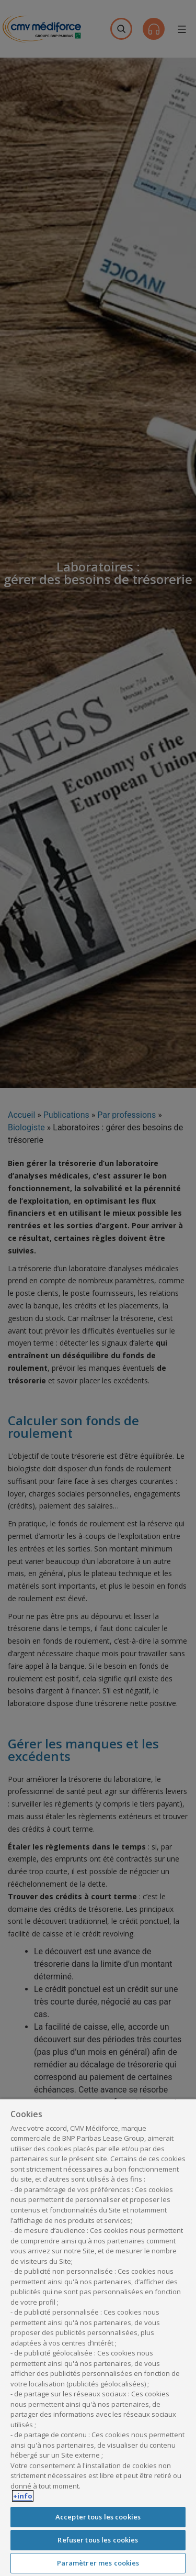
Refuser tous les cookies (97, 2540)
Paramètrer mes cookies (98, 2563)
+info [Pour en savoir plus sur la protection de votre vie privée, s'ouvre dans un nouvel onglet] (22, 2496)
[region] (98, 2337)
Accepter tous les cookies (98, 2517)
